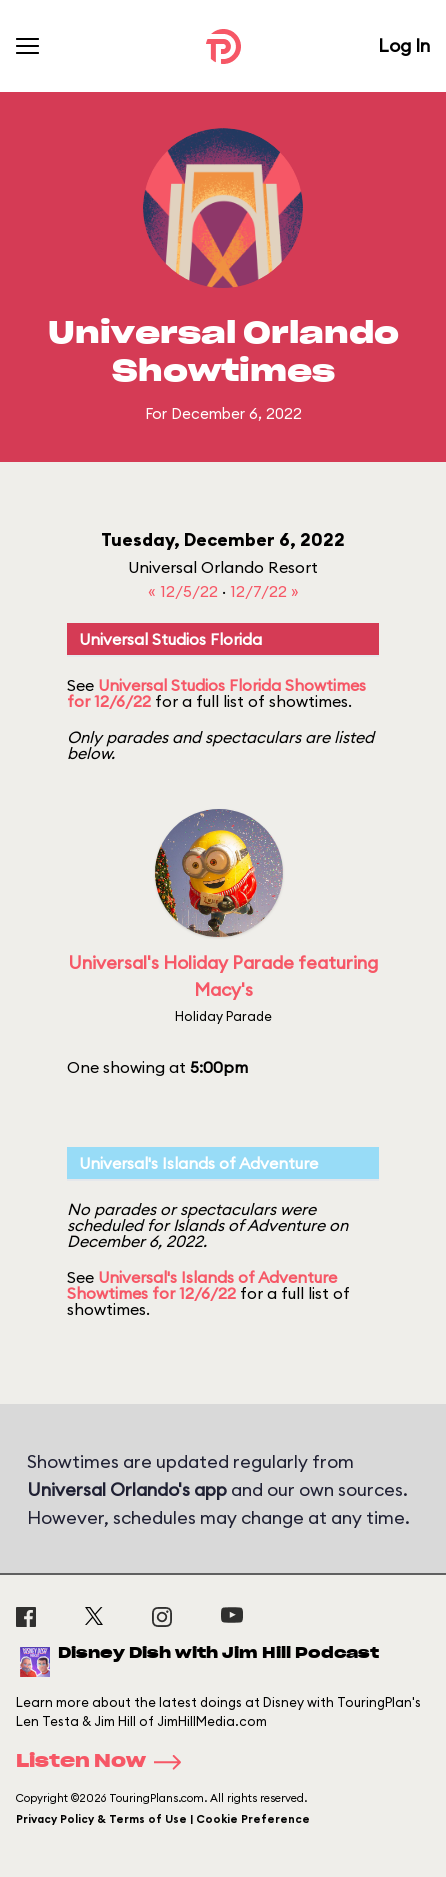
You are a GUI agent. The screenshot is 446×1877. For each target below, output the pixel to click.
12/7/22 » (264, 591)
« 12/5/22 (185, 591)
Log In (404, 45)
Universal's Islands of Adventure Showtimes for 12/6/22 (202, 1285)
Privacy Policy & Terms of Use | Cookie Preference (163, 1819)
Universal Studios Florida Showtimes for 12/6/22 (216, 693)
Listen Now (105, 1762)
